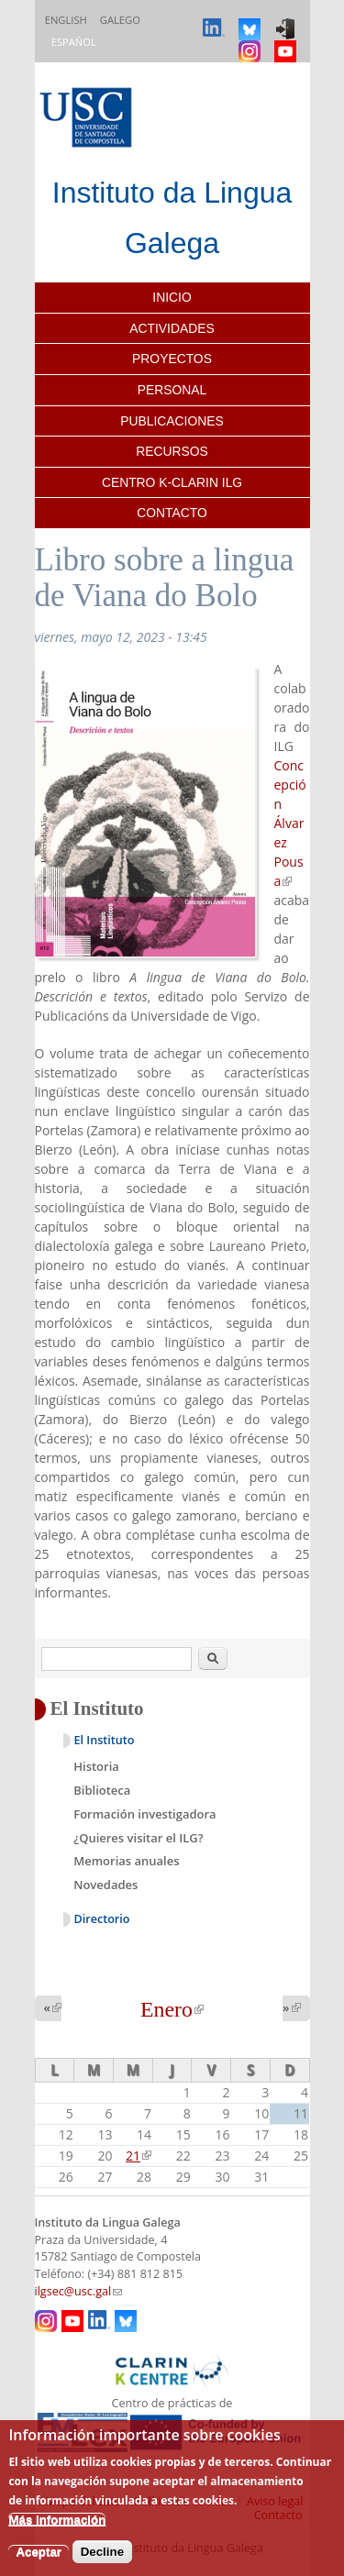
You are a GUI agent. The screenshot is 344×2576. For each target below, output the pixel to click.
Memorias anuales (126, 1860)
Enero (172, 2009)
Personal (172, 389)
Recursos (172, 451)
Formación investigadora (144, 1814)
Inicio (171, 297)
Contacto (171, 512)
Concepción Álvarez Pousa (290, 823)
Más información (56, 2519)
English (66, 20)
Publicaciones (171, 421)
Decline (102, 2552)
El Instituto (104, 1740)
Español (73, 42)
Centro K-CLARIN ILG (172, 482)
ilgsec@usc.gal (79, 2291)
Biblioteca (101, 1790)
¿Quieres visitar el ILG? (138, 1838)
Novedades (105, 1884)
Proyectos (172, 358)
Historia (96, 1766)
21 (138, 2155)
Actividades (171, 328)
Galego (120, 20)
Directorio (102, 1919)
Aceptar (38, 2552)
